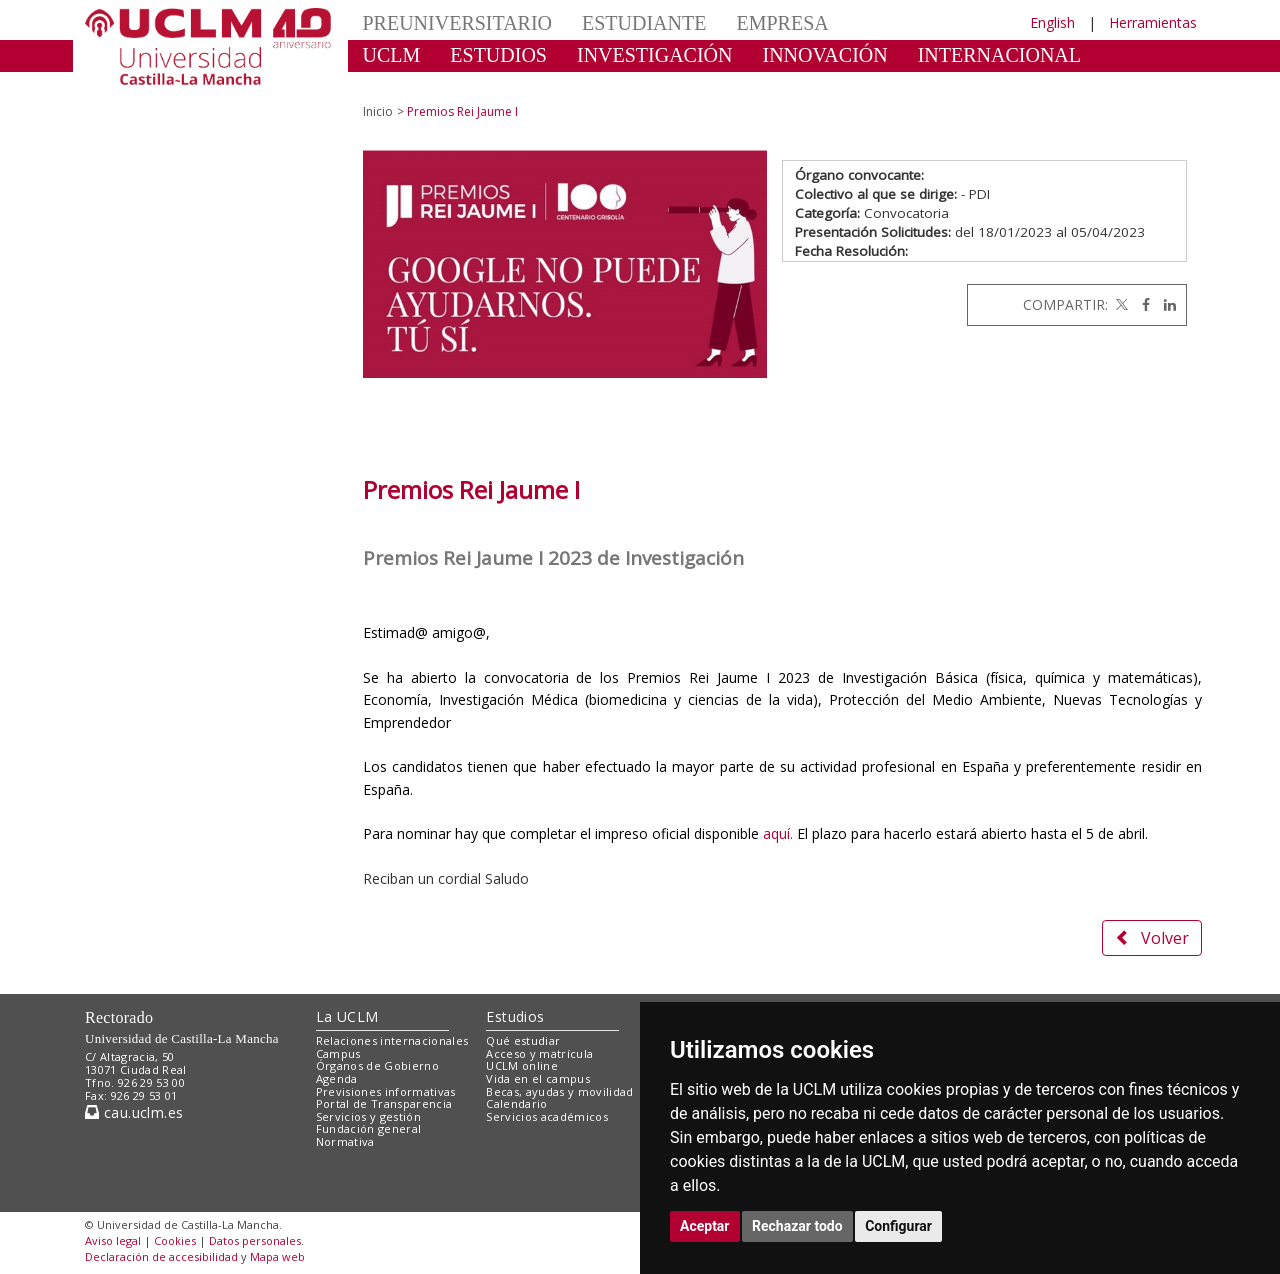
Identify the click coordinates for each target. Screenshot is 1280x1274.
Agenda (337, 1078)
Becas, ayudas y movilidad (559, 1091)
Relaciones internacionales (392, 1040)
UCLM (392, 55)
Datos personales (255, 1240)
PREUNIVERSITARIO (458, 23)
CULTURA (409, 85)
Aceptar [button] (705, 1226)
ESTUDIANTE (644, 23)
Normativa (345, 1141)
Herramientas (1153, 22)
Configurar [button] (898, 1226)
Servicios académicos (547, 1116)
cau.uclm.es (134, 1112)
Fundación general (369, 1128)
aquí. (778, 833)
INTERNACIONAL (999, 55)
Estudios (515, 1016)
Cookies (175, 1240)
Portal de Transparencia (384, 1103)
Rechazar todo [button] (797, 1226)
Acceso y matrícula (539, 1053)
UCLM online (522, 1065)
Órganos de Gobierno (377, 1065)
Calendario (516, 1103)
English (1052, 22)
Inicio (378, 111)
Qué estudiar (523, 1040)
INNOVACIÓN (825, 55)
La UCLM (347, 1016)
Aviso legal (113, 1240)
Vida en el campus (538, 1078)
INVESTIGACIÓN (655, 55)
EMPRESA (782, 23)
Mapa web (277, 1256)
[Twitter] (1120, 304)
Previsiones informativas (386, 1091)
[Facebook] (1141, 304)
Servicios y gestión (368, 1116)
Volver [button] (1152, 938)
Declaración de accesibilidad (161, 1256)
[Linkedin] (1165, 304)
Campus (338, 1053)
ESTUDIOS (498, 55)
